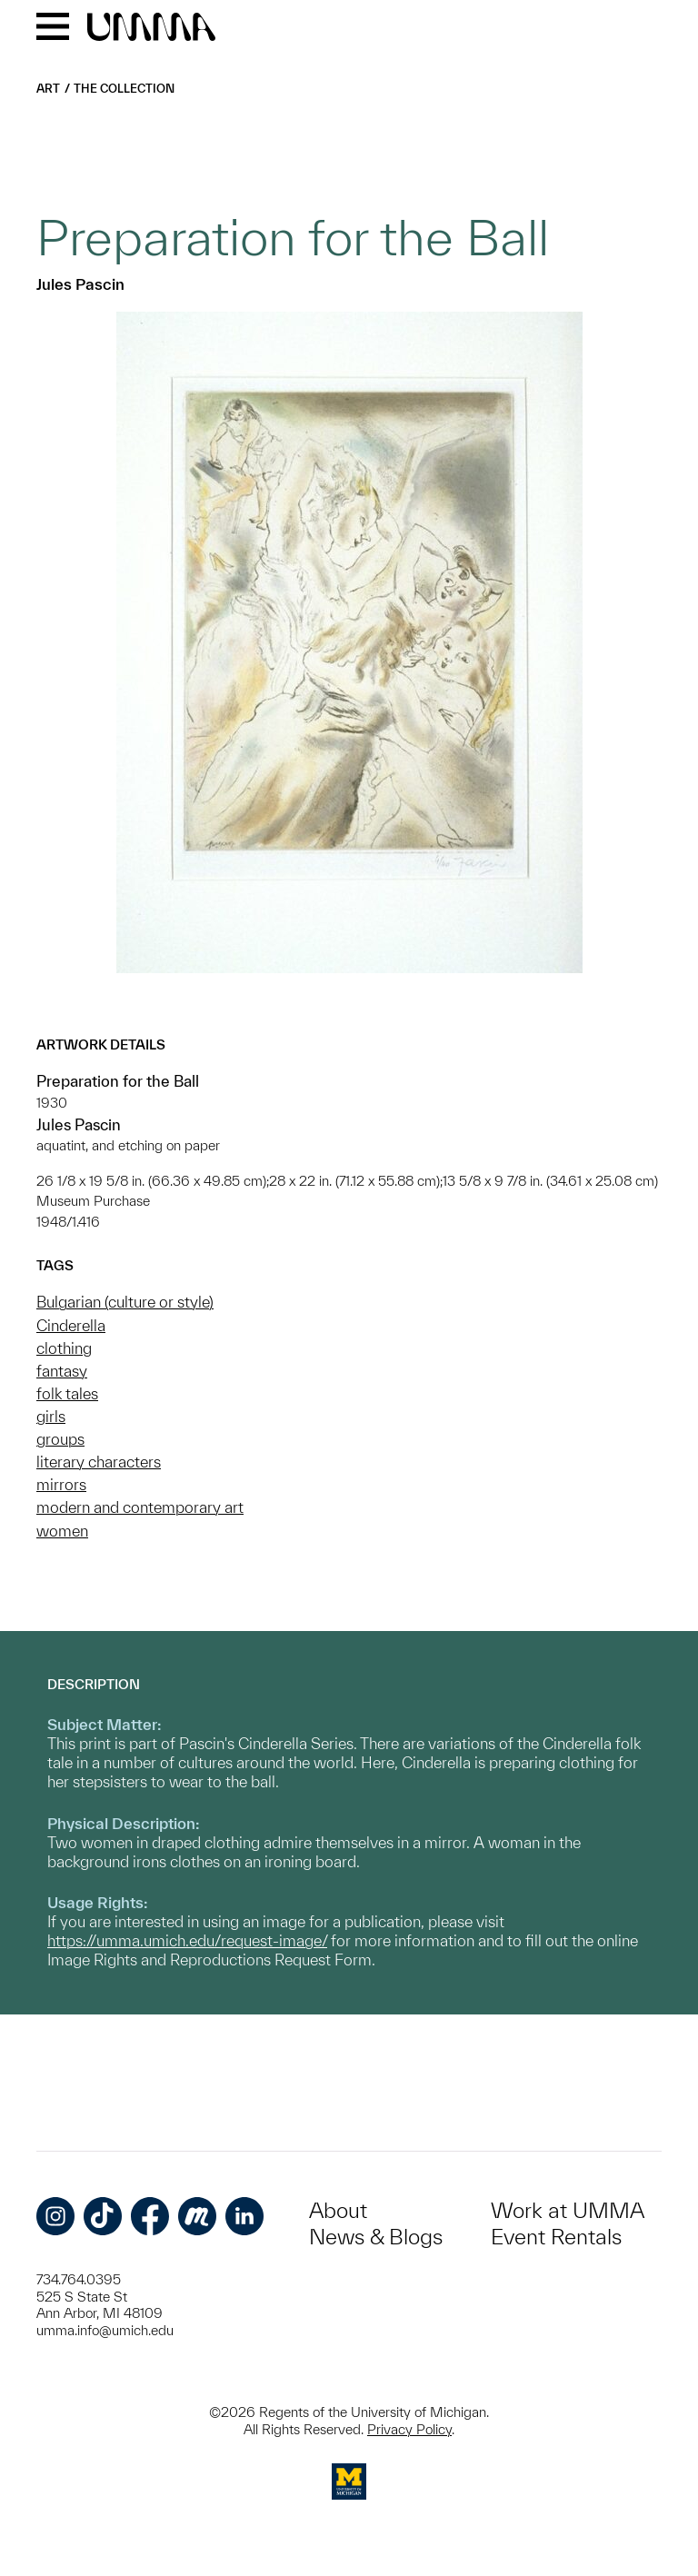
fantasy (61, 1370)
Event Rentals (556, 2236)
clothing (64, 1348)
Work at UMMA (567, 2210)
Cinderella (70, 1325)
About (338, 2210)
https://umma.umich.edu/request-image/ (187, 1940)
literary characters (98, 1461)
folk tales (67, 1393)
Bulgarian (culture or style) (125, 1301)
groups (60, 1438)
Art (48, 88)
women (62, 1530)
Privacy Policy (409, 2429)
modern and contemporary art (140, 1507)
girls (50, 1416)
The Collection (124, 88)
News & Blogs (376, 2236)
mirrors (61, 1484)
